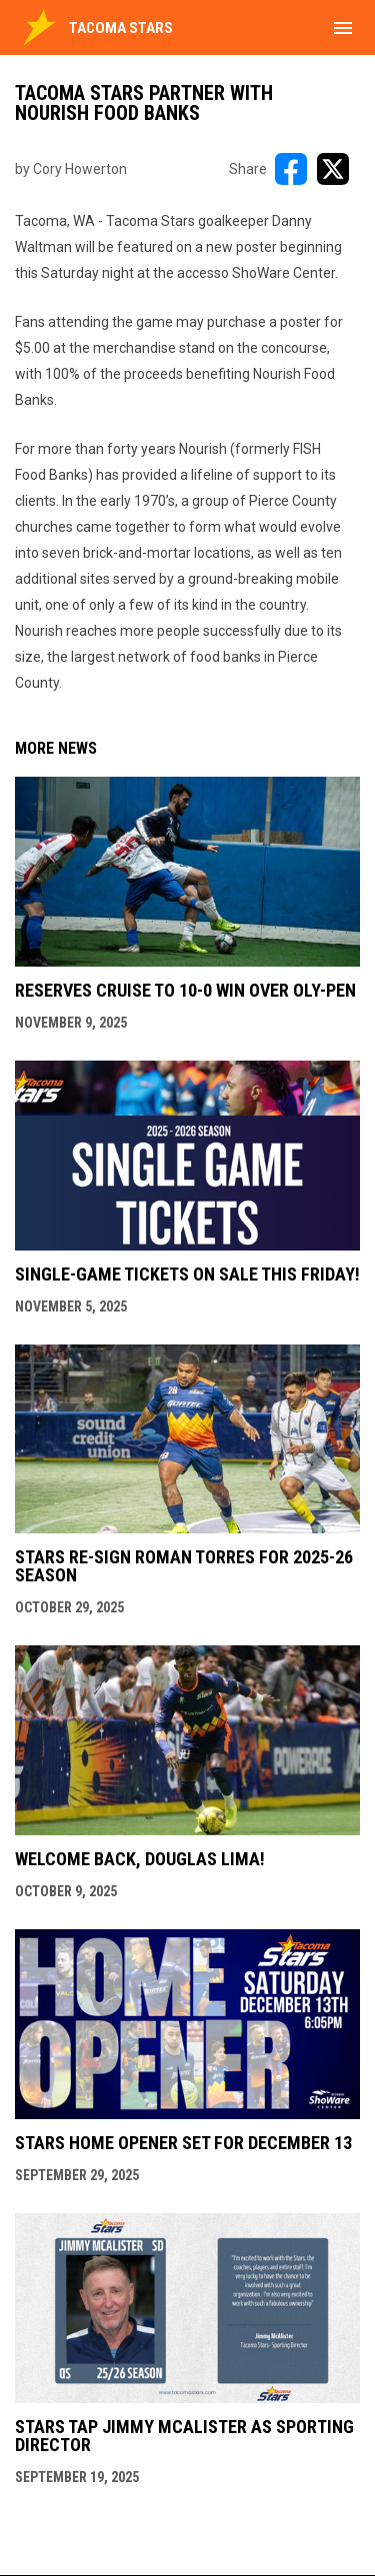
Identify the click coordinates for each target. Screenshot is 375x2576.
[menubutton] (343, 28)
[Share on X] (333, 169)
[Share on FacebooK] (291, 169)
